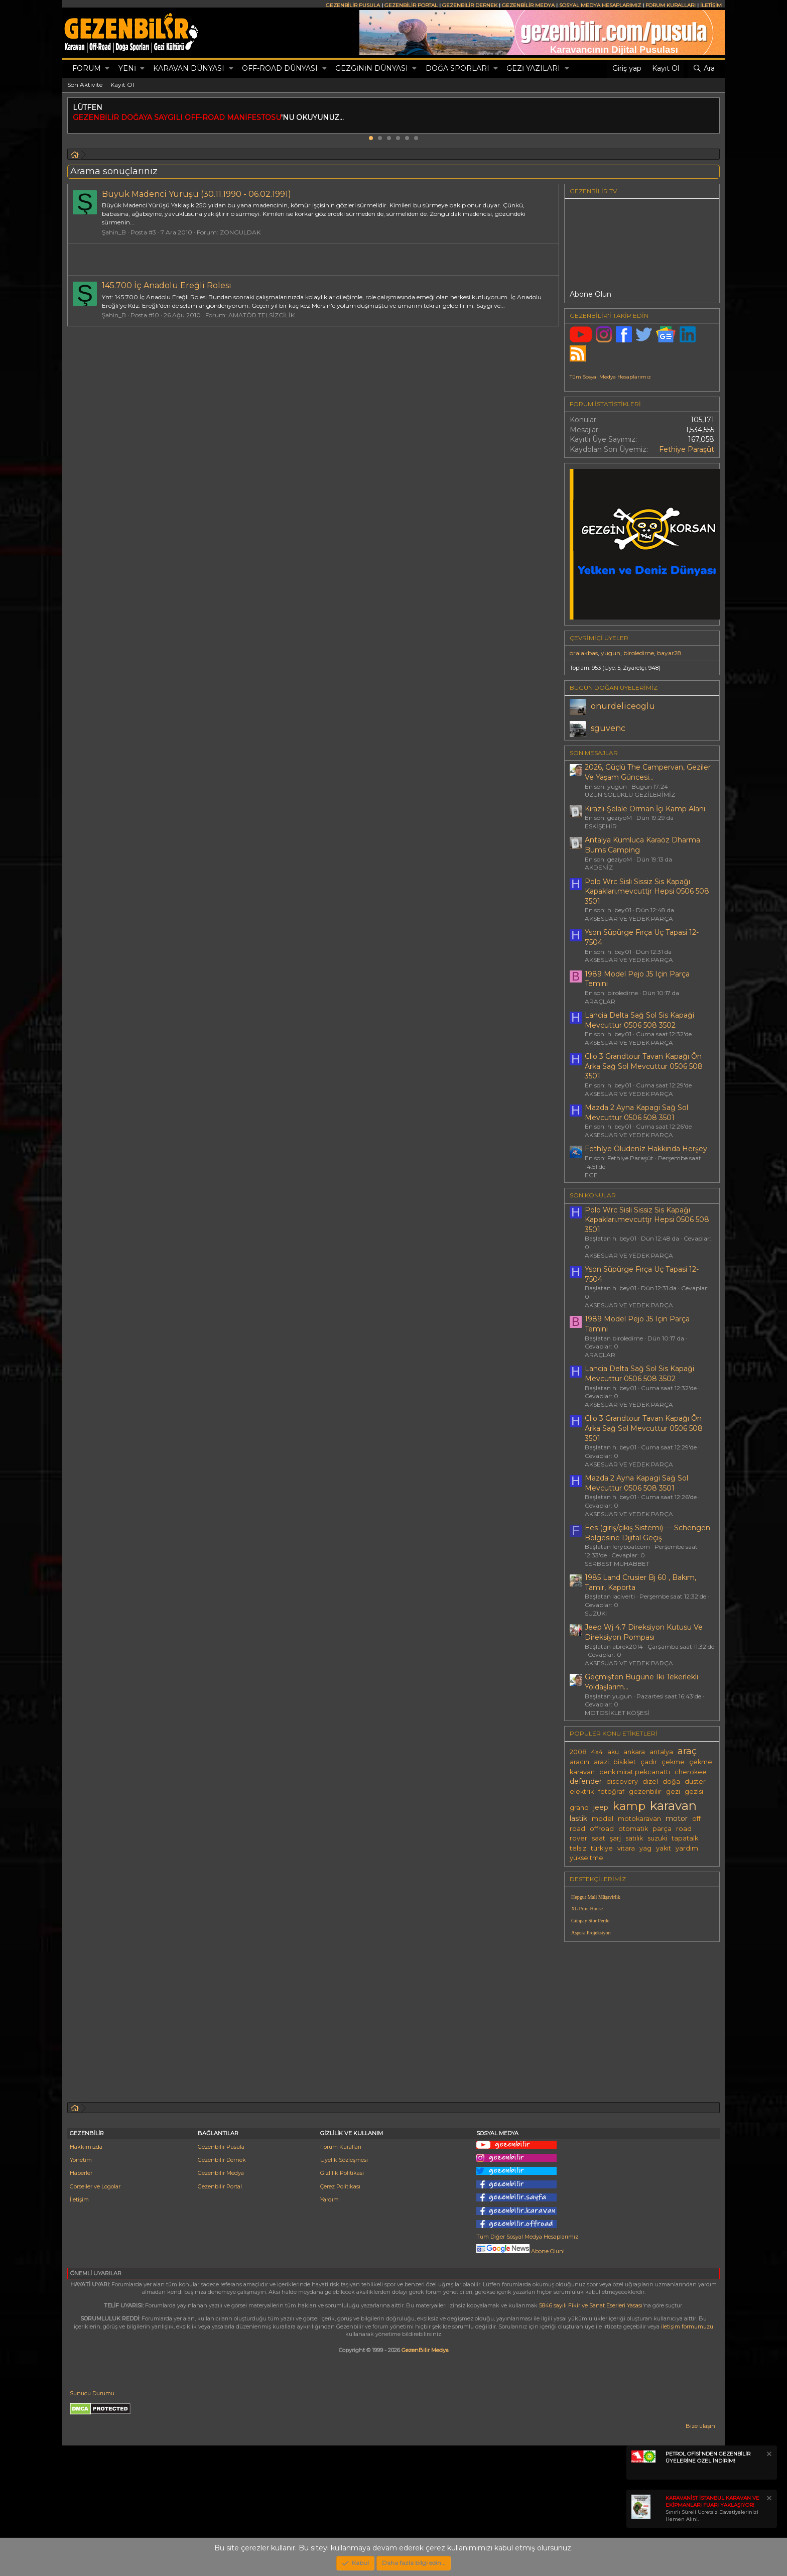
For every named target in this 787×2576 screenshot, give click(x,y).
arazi (601, 1762)
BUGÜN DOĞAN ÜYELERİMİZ (614, 687)
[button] (107, 69)
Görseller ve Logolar (95, 2186)
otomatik (633, 1828)
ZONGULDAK (240, 232)
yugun (610, 653)
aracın (579, 1762)
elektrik (582, 1791)
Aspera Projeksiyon (591, 1932)
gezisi (694, 1791)
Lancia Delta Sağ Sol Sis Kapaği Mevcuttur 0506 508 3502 (639, 1020)
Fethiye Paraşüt (686, 449)
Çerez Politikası (340, 2186)
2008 (578, 1752)
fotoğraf (611, 1791)
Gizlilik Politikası (342, 2172)
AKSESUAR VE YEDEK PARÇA (629, 918)
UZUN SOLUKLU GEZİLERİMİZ (630, 794)
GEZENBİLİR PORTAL (411, 5)
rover (578, 1838)
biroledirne (638, 653)
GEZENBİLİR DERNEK (469, 5)
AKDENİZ (599, 867)
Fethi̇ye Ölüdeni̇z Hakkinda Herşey (646, 1148)
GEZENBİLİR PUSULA (353, 5)
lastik (578, 1818)
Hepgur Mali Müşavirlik (595, 1897)
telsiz (578, 1848)
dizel (650, 1781)
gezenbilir (645, 1791)
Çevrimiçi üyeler (599, 638)
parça (662, 1828)
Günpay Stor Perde (590, 1920)
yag (645, 1848)
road (684, 1828)
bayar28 (669, 653)
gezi (673, 1791)
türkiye (602, 1848)
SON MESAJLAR (594, 753)
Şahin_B (114, 232)
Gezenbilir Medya (221, 2172)
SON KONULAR (593, 1195)
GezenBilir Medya (425, 2350)
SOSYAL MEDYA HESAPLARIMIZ (600, 5)
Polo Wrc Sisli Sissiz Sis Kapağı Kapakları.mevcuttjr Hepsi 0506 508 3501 (647, 891)
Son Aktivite (84, 84)
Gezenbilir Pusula (221, 2146)
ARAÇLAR (600, 1001)
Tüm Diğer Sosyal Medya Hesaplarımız (527, 2236)
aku (613, 1752)
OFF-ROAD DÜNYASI (280, 68)
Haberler (81, 2172)
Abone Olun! (520, 2251)
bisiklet (624, 1762)
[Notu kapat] (768, 2455)
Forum (86, 68)
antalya (661, 1752)
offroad (602, 1828)
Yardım (329, 2199)
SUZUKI (596, 1613)
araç (687, 1751)
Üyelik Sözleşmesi (344, 2159)
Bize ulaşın (700, 2425)
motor (677, 1818)
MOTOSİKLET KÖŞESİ (617, 1712)
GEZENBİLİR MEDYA (528, 5)
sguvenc (608, 728)
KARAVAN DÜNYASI (188, 68)
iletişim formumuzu (687, 2326)
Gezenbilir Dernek (222, 2159)
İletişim (79, 2199)
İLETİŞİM (711, 5)
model (602, 1818)
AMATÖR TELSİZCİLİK (261, 315)
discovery (622, 1781)
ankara (634, 1752)
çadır (648, 1762)
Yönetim (81, 2159)
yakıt (663, 1848)
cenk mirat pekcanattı (634, 1772)
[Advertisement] (642, 2019)
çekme (673, 1762)
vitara (626, 1848)
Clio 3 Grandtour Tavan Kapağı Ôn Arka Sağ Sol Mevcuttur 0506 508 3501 (644, 1066)
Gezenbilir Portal (220, 2186)
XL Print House (587, 1908)
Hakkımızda (86, 2146)
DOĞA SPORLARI (457, 68)
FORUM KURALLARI (670, 5)
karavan (673, 1805)
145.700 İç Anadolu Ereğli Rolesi (166, 285)
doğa (671, 1781)
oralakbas (584, 653)
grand (579, 1807)
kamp (629, 1806)
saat (598, 1838)
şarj (615, 1838)
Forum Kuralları (340, 2146)
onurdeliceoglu (623, 706)
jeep (600, 1807)
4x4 (597, 1752)
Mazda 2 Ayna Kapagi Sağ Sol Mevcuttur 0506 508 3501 (636, 1112)
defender (586, 1781)
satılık (634, 1838)
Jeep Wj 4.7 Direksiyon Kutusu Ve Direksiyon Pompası (644, 1632)
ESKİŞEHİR (601, 826)
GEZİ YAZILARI (533, 68)
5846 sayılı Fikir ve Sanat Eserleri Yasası (590, 2305)
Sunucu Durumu (92, 2393)
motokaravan (639, 1818)
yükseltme (586, 1858)
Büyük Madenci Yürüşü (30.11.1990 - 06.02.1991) (196, 194)
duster (695, 1781)
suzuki (657, 1838)
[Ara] (704, 69)
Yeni (127, 68)
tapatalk (685, 1838)
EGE (591, 1175)
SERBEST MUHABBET (617, 1563)
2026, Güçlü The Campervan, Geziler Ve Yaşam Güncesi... (648, 772)
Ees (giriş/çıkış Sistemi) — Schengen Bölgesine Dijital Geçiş (647, 1532)
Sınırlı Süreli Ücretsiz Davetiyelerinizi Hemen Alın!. (712, 2508)
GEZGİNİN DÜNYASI (371, 68)
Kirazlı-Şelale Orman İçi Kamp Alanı (645, 808)
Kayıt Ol (122, 84)
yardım (687, 1848)
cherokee (691, 1772)
